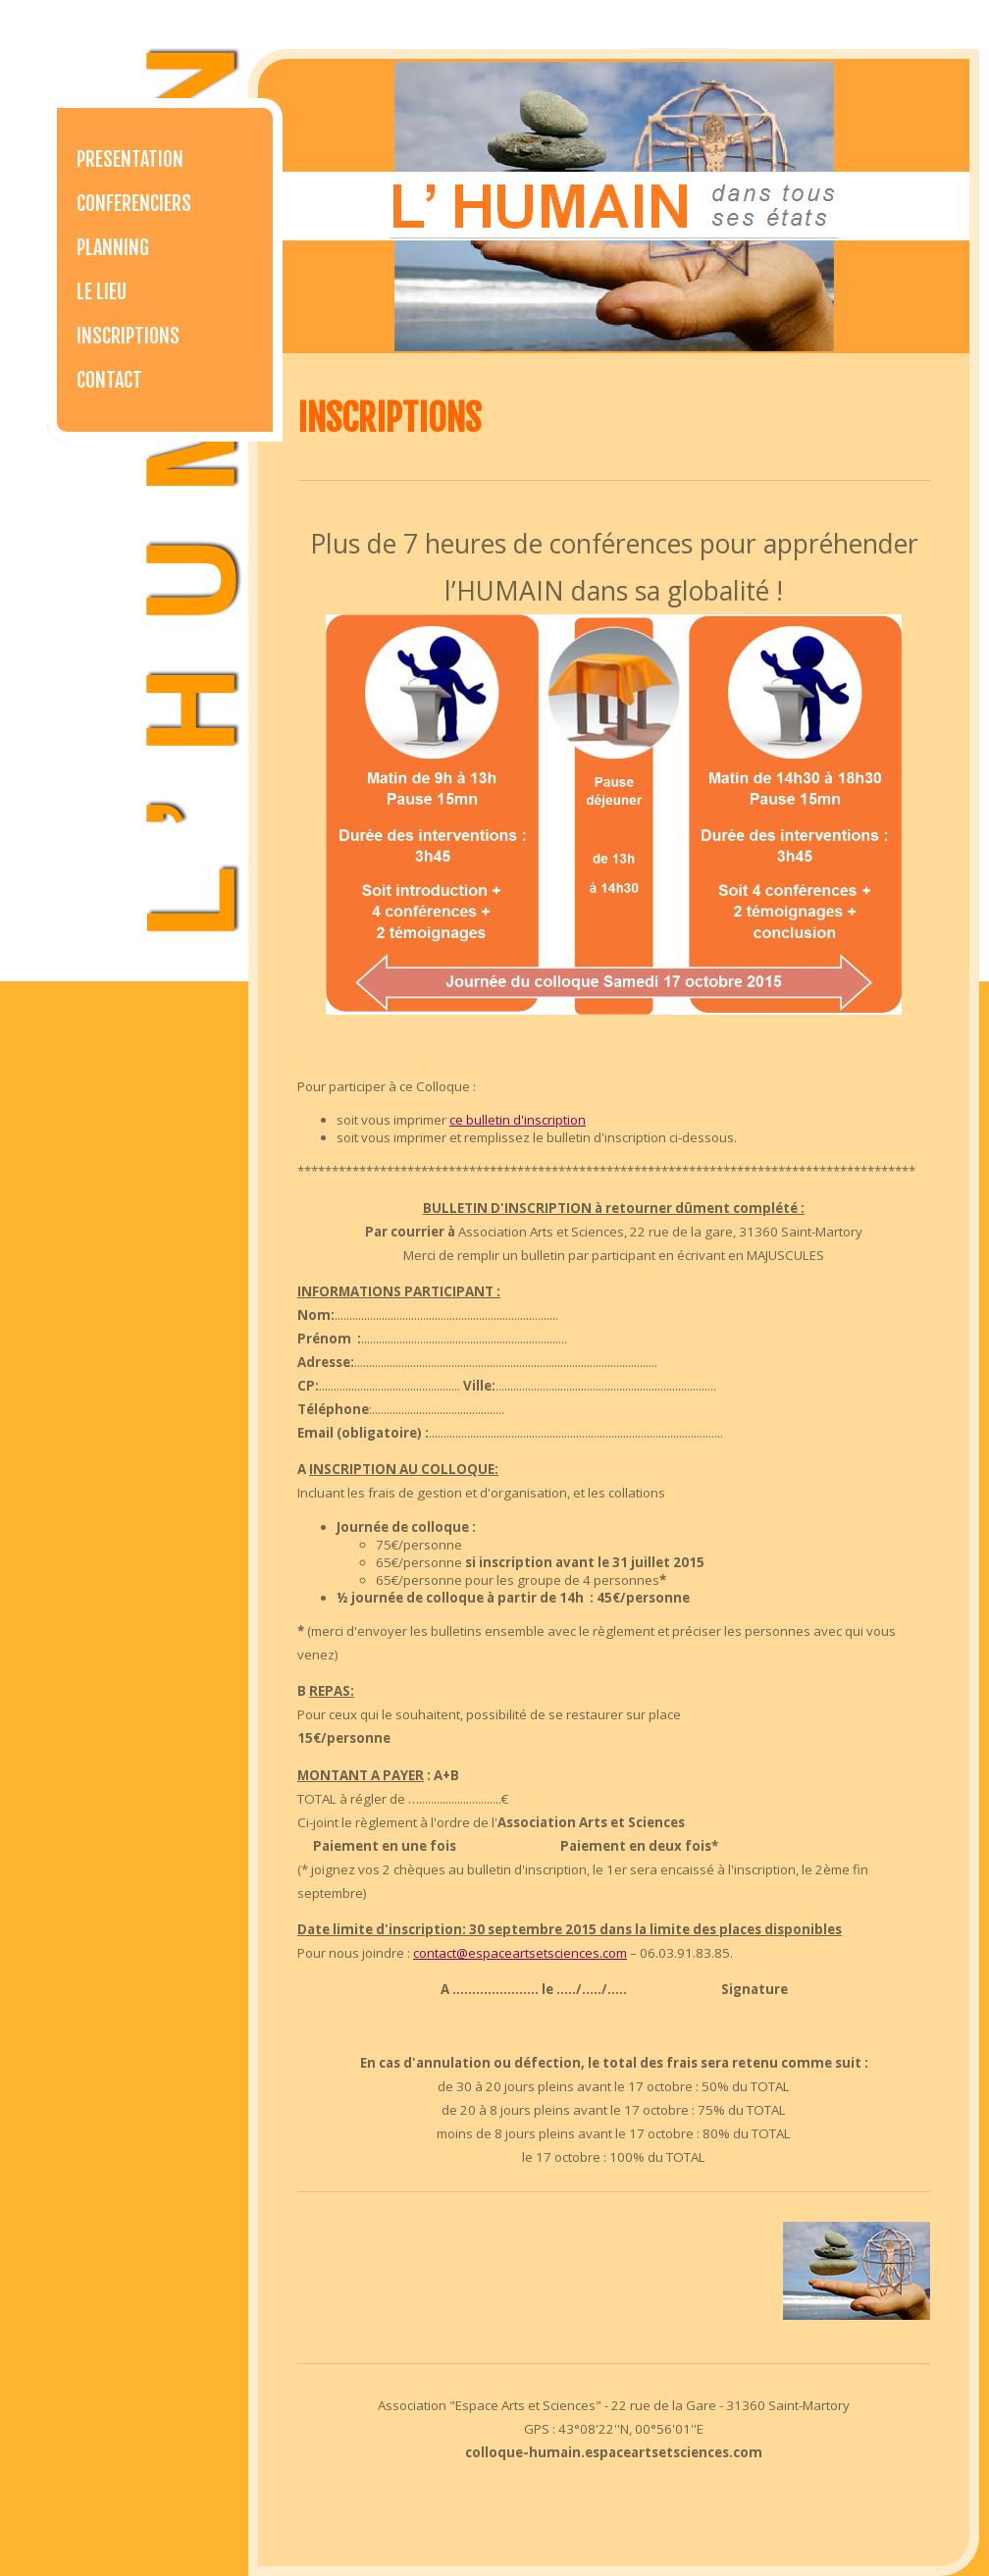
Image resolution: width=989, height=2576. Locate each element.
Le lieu (102, 292)
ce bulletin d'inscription (517, 1120)
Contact (109, 380)
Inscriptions (128, 336)
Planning (113, 248)
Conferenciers (134, 203)
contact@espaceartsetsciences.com (520, 1953)
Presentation (130, 159)
